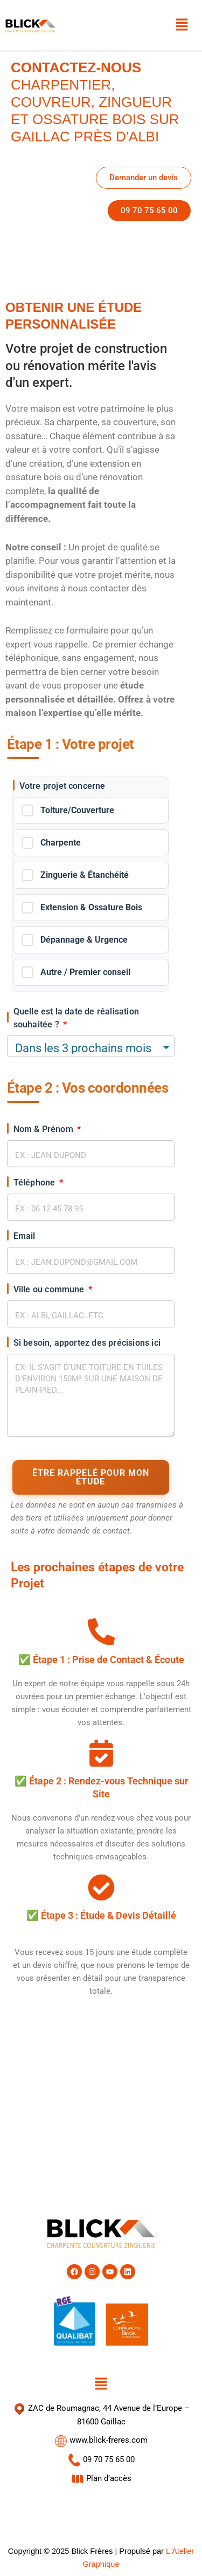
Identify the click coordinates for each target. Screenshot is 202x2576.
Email (24, 1236)
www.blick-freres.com (101, 2440)
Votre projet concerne (62, 786)
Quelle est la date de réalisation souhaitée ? (76, 1018)
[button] (181, 25)
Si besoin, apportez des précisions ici (87, 1343)
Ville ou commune (50, 1289)
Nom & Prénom (44, 1129)
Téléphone (35, 1182)
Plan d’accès (101, 2478)
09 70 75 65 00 (101, 2459)
